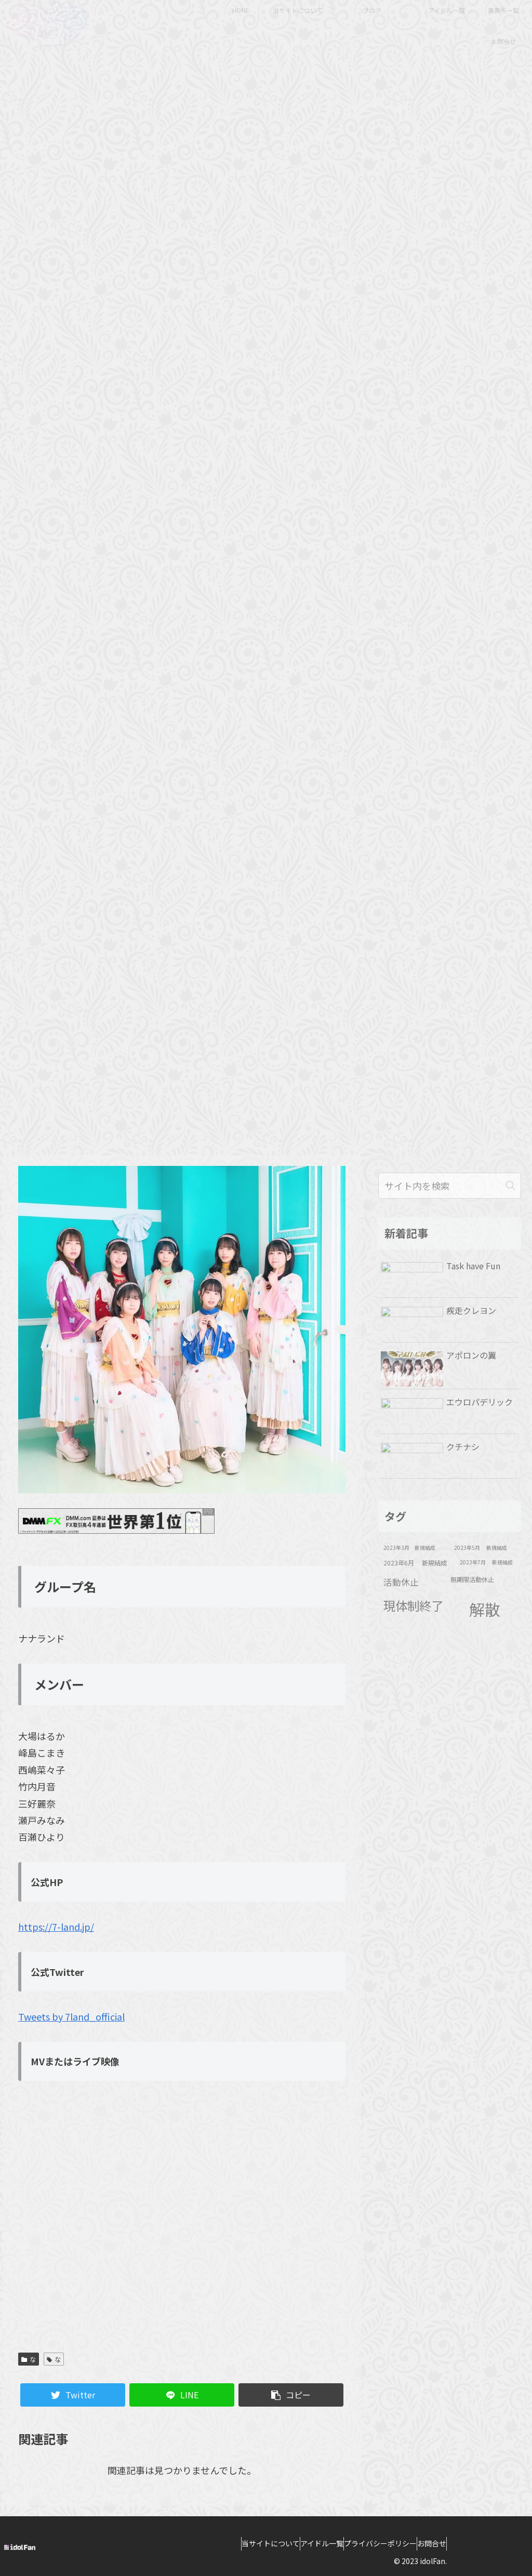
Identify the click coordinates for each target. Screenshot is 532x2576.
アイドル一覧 (316, 2543)
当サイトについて (255, 2543)
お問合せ (447, 2543)
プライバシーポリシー (385, 2543)
